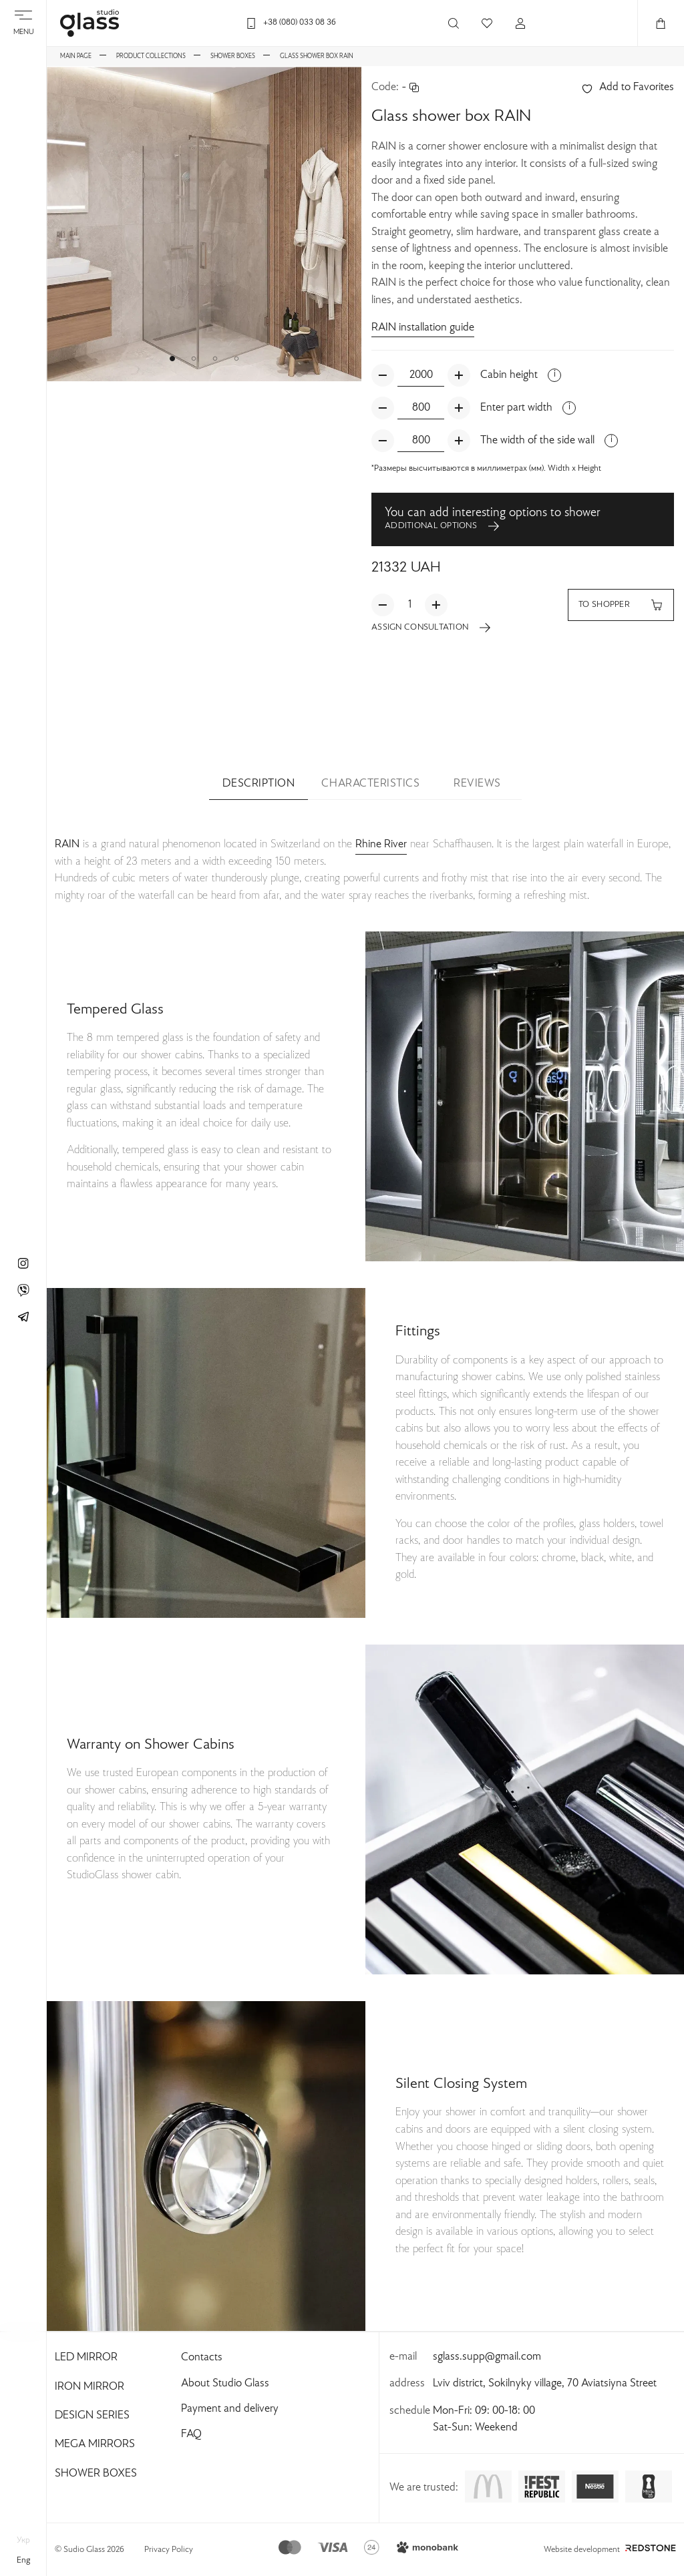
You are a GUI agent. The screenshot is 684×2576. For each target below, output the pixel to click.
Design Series (92, 2416)
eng (23, 2560)
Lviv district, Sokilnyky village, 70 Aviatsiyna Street (545, 2384)
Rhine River (381, 845)
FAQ (191, 2434)
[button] (172, 358)
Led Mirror (86, 2358)
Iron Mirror (89, 2387)
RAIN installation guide (422, 328)
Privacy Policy (168, 2550)
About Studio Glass (225, 2384)
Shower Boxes (96, 2474)
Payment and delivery (230, 2409)
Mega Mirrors (95, 2444)
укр (23, 2540)
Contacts (201, 2358)
